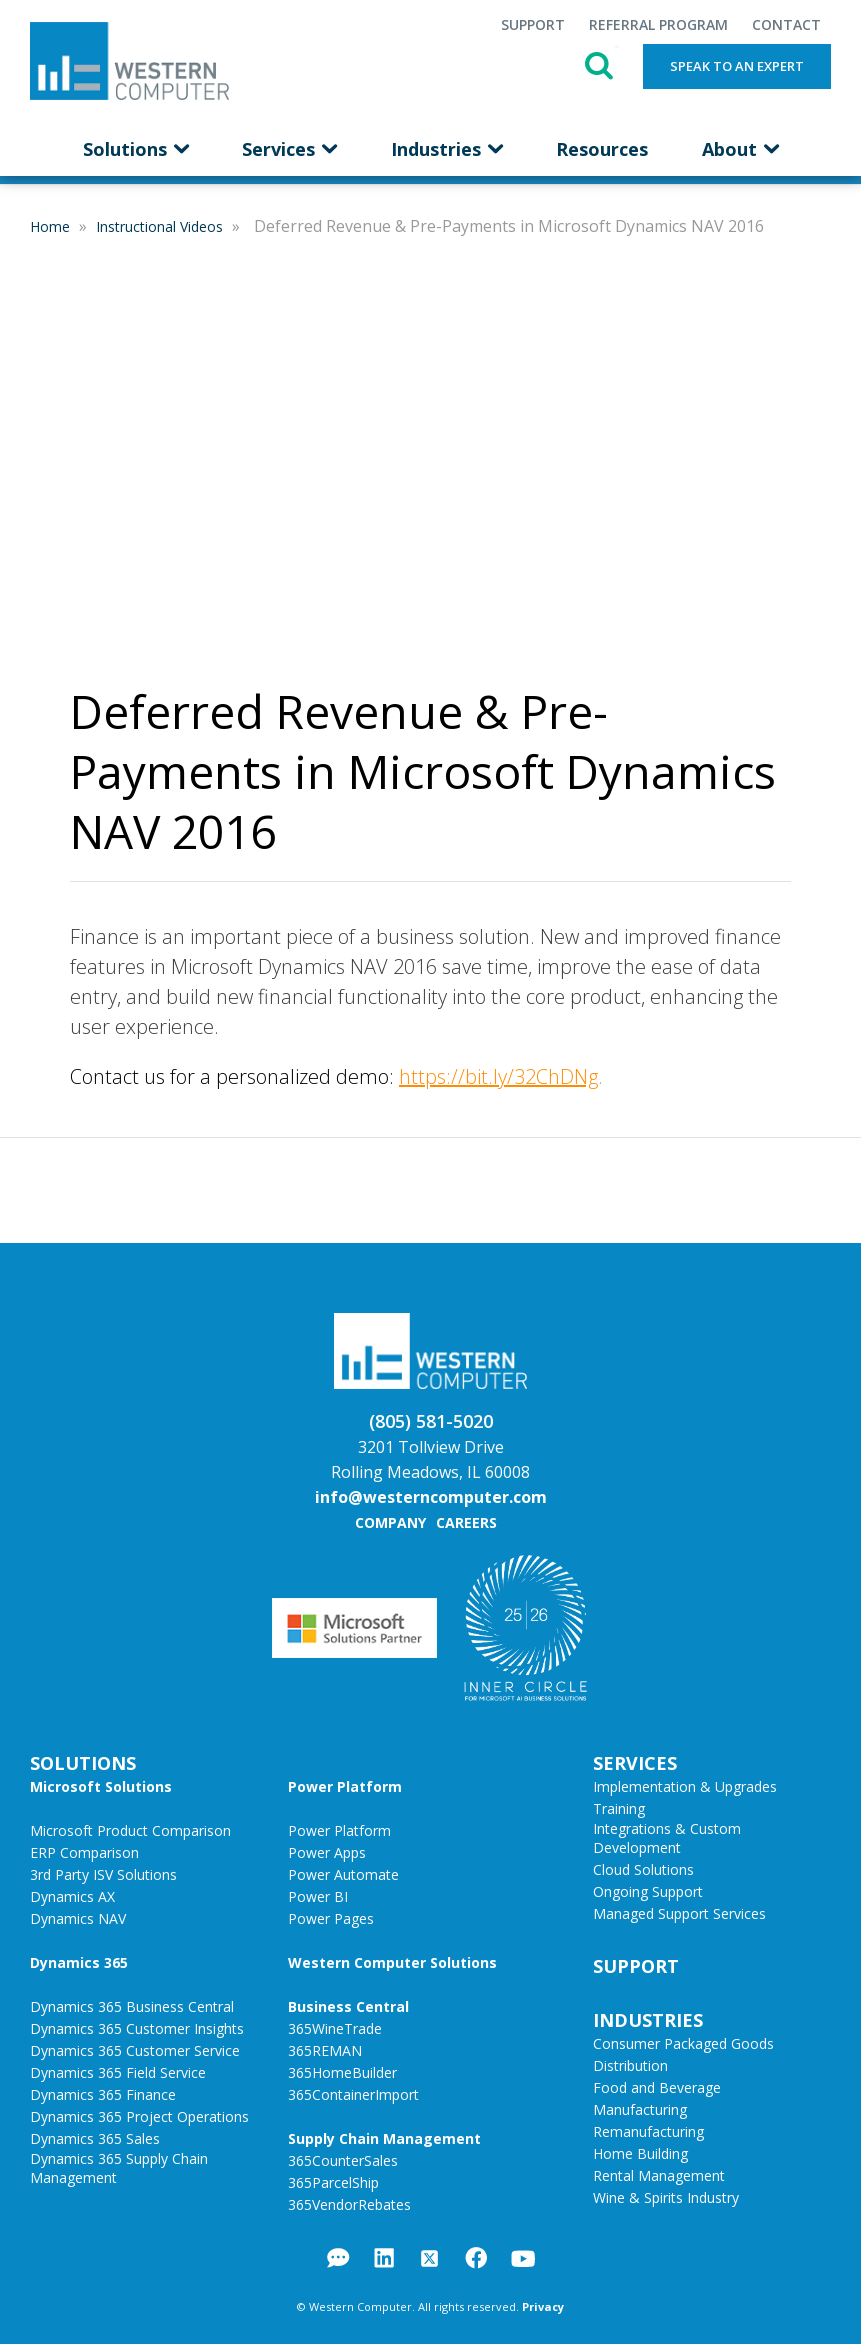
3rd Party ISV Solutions (103, 1874)
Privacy (543, 2306)
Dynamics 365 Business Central (132, 2006)
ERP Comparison (84, 1852)
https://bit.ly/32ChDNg (498, 1076)
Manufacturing (640, 2109)
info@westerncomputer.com (431, 1497)
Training (619, 1808)
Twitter (429, 2258)
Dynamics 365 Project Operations (139, 2116)
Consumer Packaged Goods (683, 2043)
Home (52, 226)
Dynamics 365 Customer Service (135, 2050)
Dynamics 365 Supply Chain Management (119, 2168)
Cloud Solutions (643, 1869)
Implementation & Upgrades (685, 1786)
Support (533, 24)
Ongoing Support (648, 1891)
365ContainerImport (353, 2094)
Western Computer (129, 60)
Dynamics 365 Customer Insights (137, 2028)
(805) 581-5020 (431, 1421)
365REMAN (325, 2050)
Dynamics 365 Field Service (118, 2072)
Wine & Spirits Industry (666, 2197)
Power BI (318, 1896)
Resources (602, 149)
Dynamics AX (72, 1896)
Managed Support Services (679, 1913)
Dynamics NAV (78, 1918)
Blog (338, 2258)
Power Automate (343, 1874)
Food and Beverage (657, 2087)
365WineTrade (335, 2028)
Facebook (476, 2258)
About (740, 149)
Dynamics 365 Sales (95, 2138)
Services (289, 149)
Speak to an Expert (737, 66)
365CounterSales (343, 2160)
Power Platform (339, 1830)
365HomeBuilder (342, 2072)
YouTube (523, 2258)
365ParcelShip (333, 2182)
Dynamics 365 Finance (103, 2094)
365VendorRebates (349, 2204)
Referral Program (658, 24)
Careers (466, 1522)
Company (390, 1522)
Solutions (135, 149)
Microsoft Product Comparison (130, 1830)
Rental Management (659, 2175)
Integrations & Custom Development (667, 1838)
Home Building (640, 2153)
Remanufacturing (648, 2131)
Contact (786, 24)
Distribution (630, 2065)
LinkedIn (384, 2258)
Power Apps (327, 1852)
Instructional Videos (161, 226)
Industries (446, 149)
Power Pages (331, 1918)
